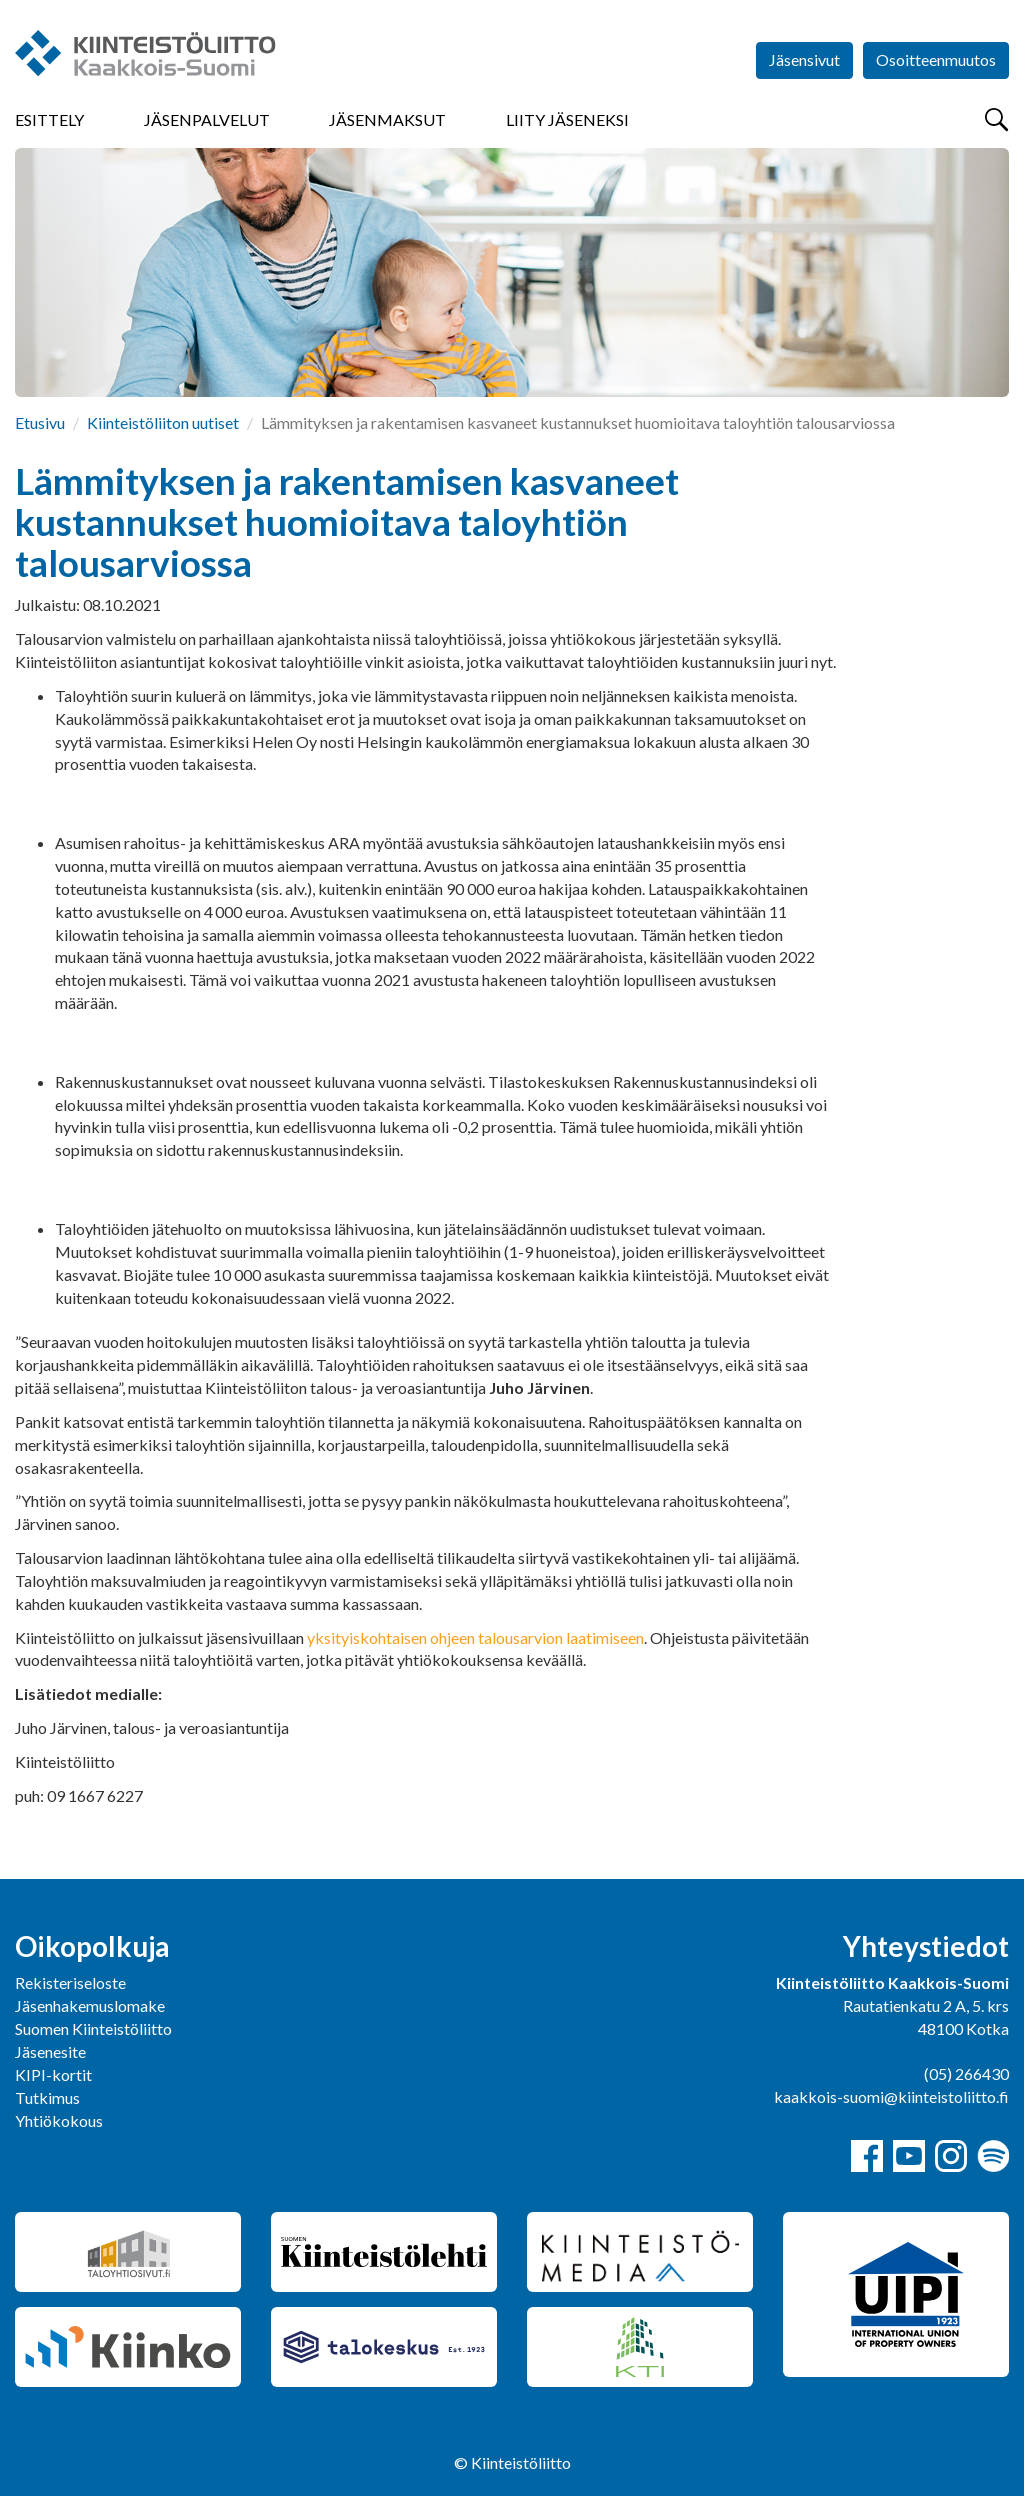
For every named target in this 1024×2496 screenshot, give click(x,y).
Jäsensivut (804, 59)
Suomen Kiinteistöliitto (93, 2028)
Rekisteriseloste (70, 1982)
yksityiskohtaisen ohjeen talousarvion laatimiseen (475, 1637)
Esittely (49, 119)
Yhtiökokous (59, 2120)
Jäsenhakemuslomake (90, 2005)
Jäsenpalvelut (207, 119)
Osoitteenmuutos (936, 59)
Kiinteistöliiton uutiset (163, 422)
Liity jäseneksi (567, 119)
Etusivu (40, 422)
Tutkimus (47, 2097)
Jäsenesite (50, 2051)
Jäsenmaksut (387, 119)
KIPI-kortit (53, 2074)
